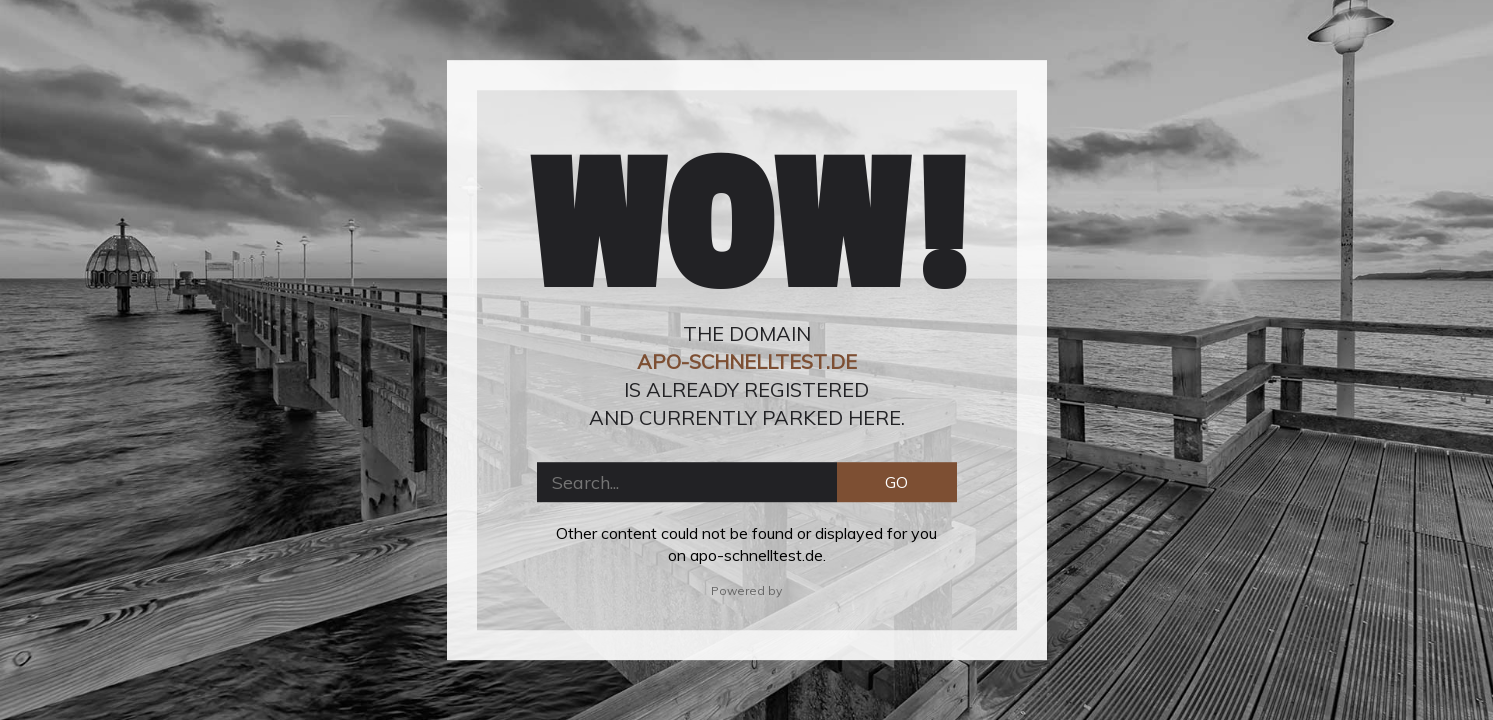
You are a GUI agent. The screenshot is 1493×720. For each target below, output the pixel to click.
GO (896, 482)
